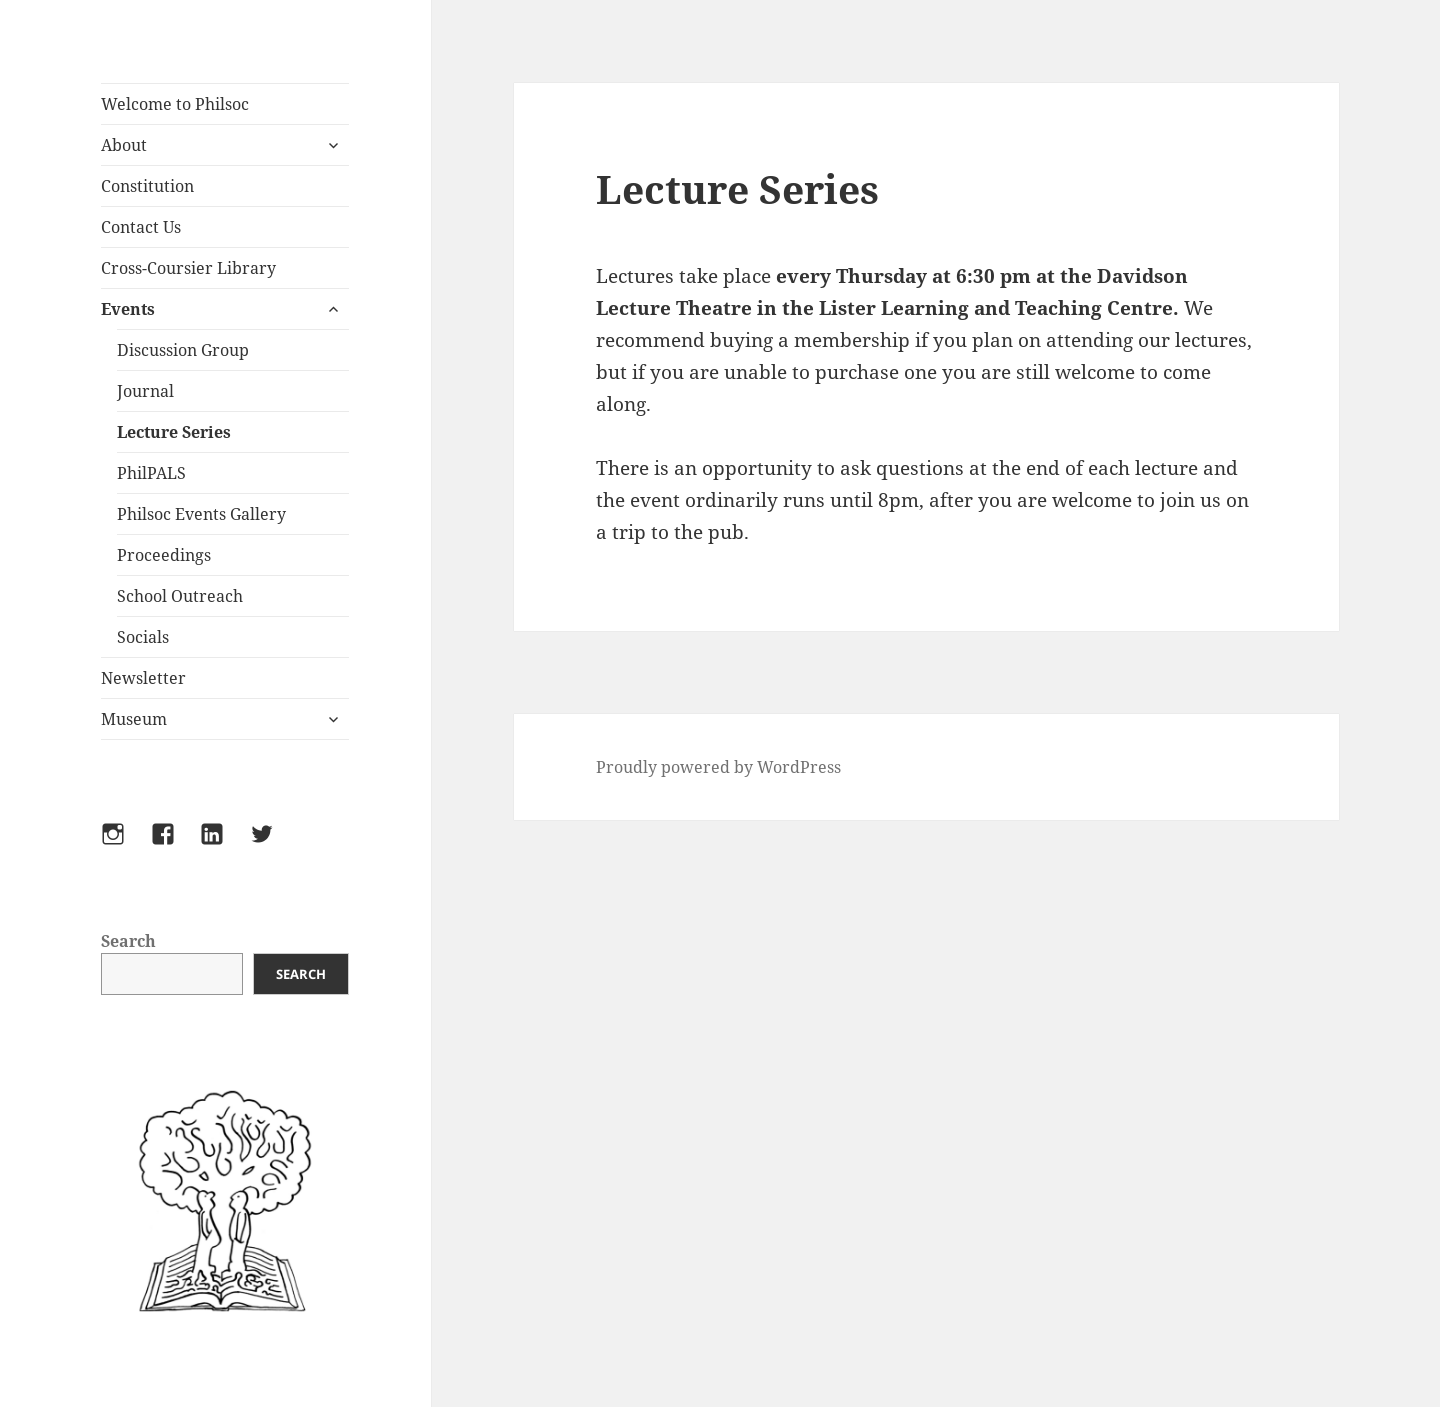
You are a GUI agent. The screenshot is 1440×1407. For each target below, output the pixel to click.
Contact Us (141, 227)
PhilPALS (151, 473)
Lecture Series (174, 432)
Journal (145, 391)
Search (128, 941)
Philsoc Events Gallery (201, 514)
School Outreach (180, 596)
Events (128, 309)
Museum (134, 719)
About (124, 145)
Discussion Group (183, 350)
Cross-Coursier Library (188, 268)
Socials (143, 637)
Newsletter (143, 678)
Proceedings (164, 555)
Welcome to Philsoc (175, 104)
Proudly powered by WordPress (718, 767)
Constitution (147, 186)
